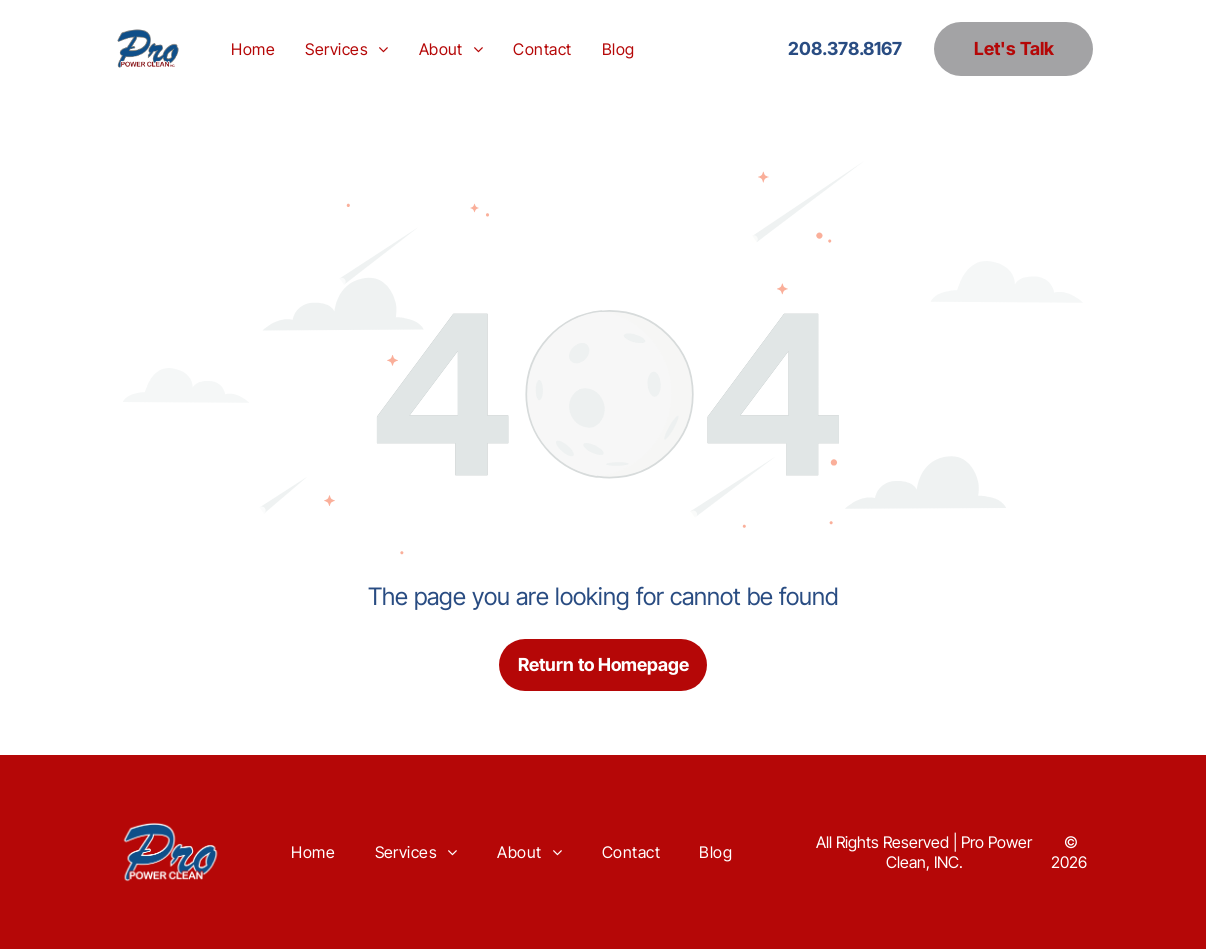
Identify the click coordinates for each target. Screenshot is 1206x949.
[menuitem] (253, 48)
